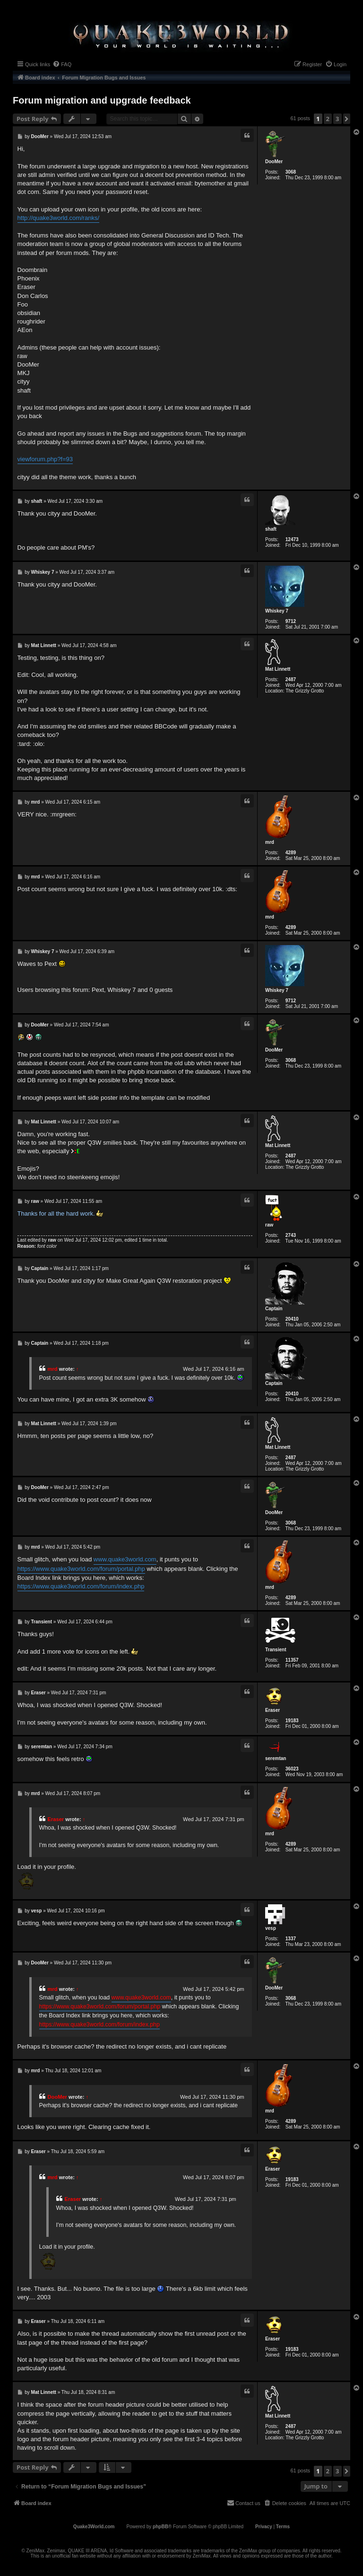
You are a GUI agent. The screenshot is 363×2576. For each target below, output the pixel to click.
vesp (270, 1928)
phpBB (160, 2526)
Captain (274, 1308)
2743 (290, 1235)
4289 (290, 852)
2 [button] (327, 118)
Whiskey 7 (276, 610)
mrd (269, 842)
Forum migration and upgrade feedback (102, 100)
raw (269, 1224)
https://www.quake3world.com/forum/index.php (81, 1586)
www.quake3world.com (125, 1559)
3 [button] (337, 118)
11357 (292, 1660)
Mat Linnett (277, 669)
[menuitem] (61, 64)
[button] (346, 119)
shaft (271, 529)
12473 (292, 539)
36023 (292, 1768)
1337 (290, 1938)
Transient (275, 1649)
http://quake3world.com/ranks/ (58, 217)
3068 (290, 172)
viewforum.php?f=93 (45, 459)
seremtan (275, 1758)
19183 (292, 1720)
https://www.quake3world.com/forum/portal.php (81, 1568)
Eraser (272, 1710)
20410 (292, 1319)
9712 (290, 621)
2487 (290, 679)
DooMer (274, 161)
